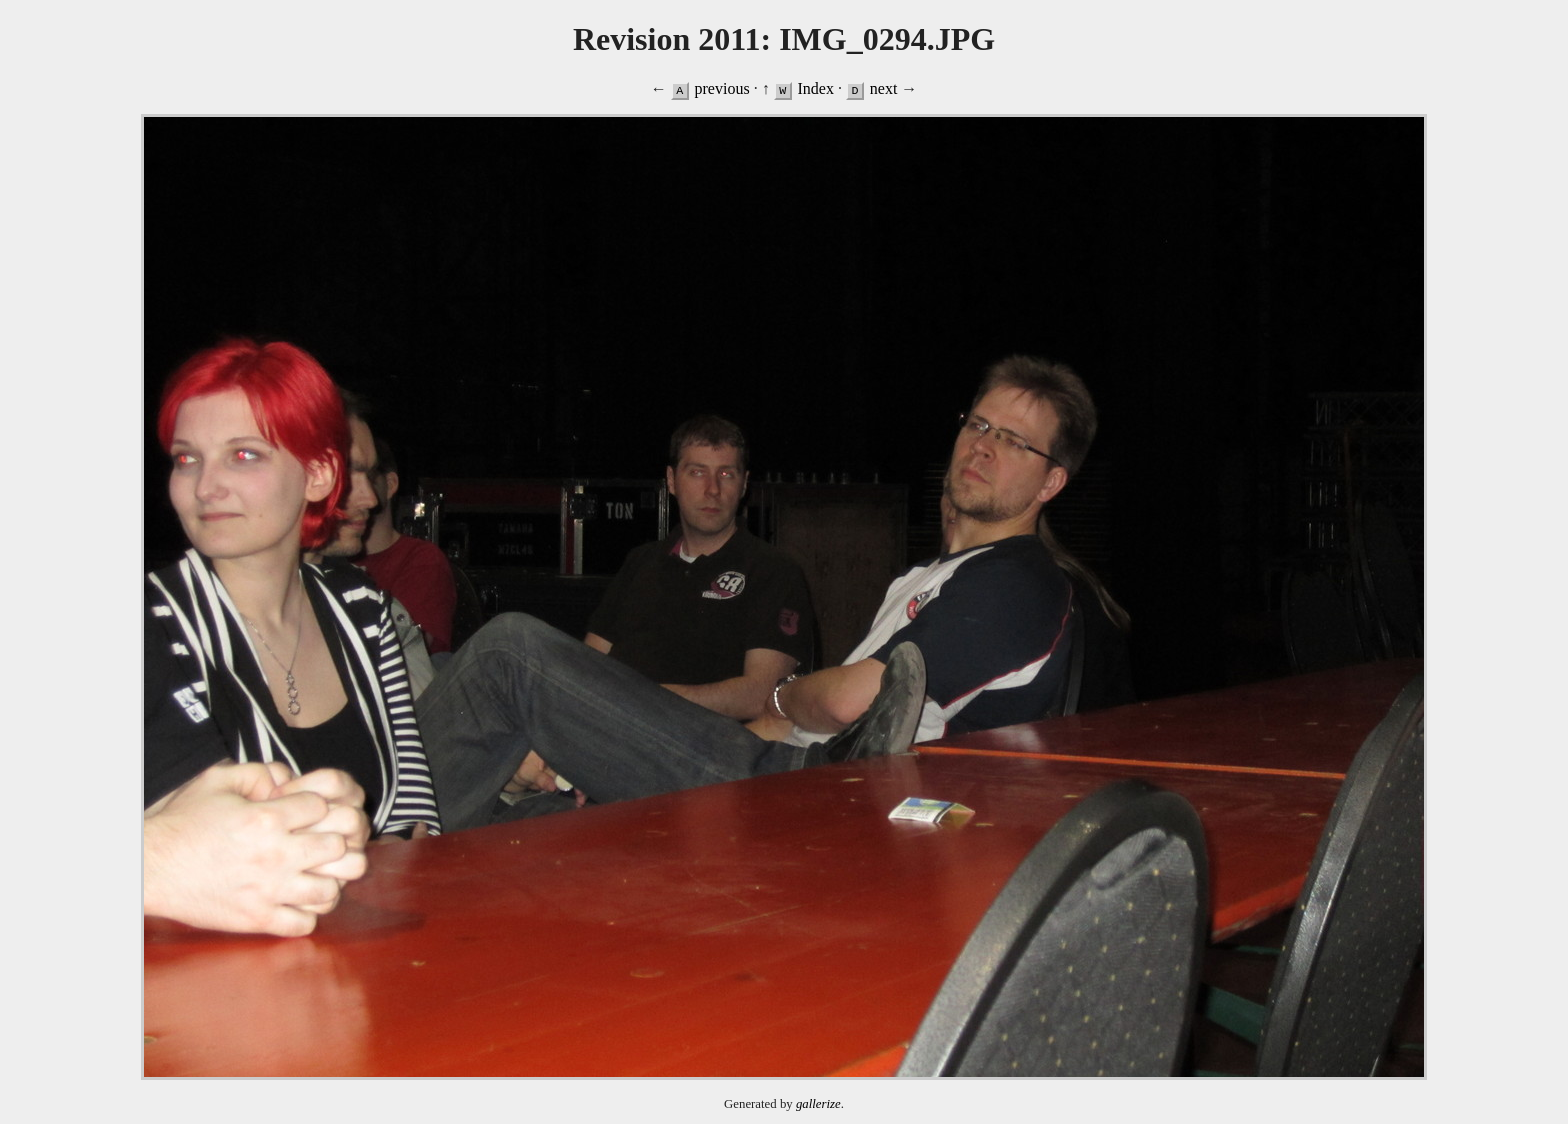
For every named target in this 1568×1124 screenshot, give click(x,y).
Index (815, 88)
